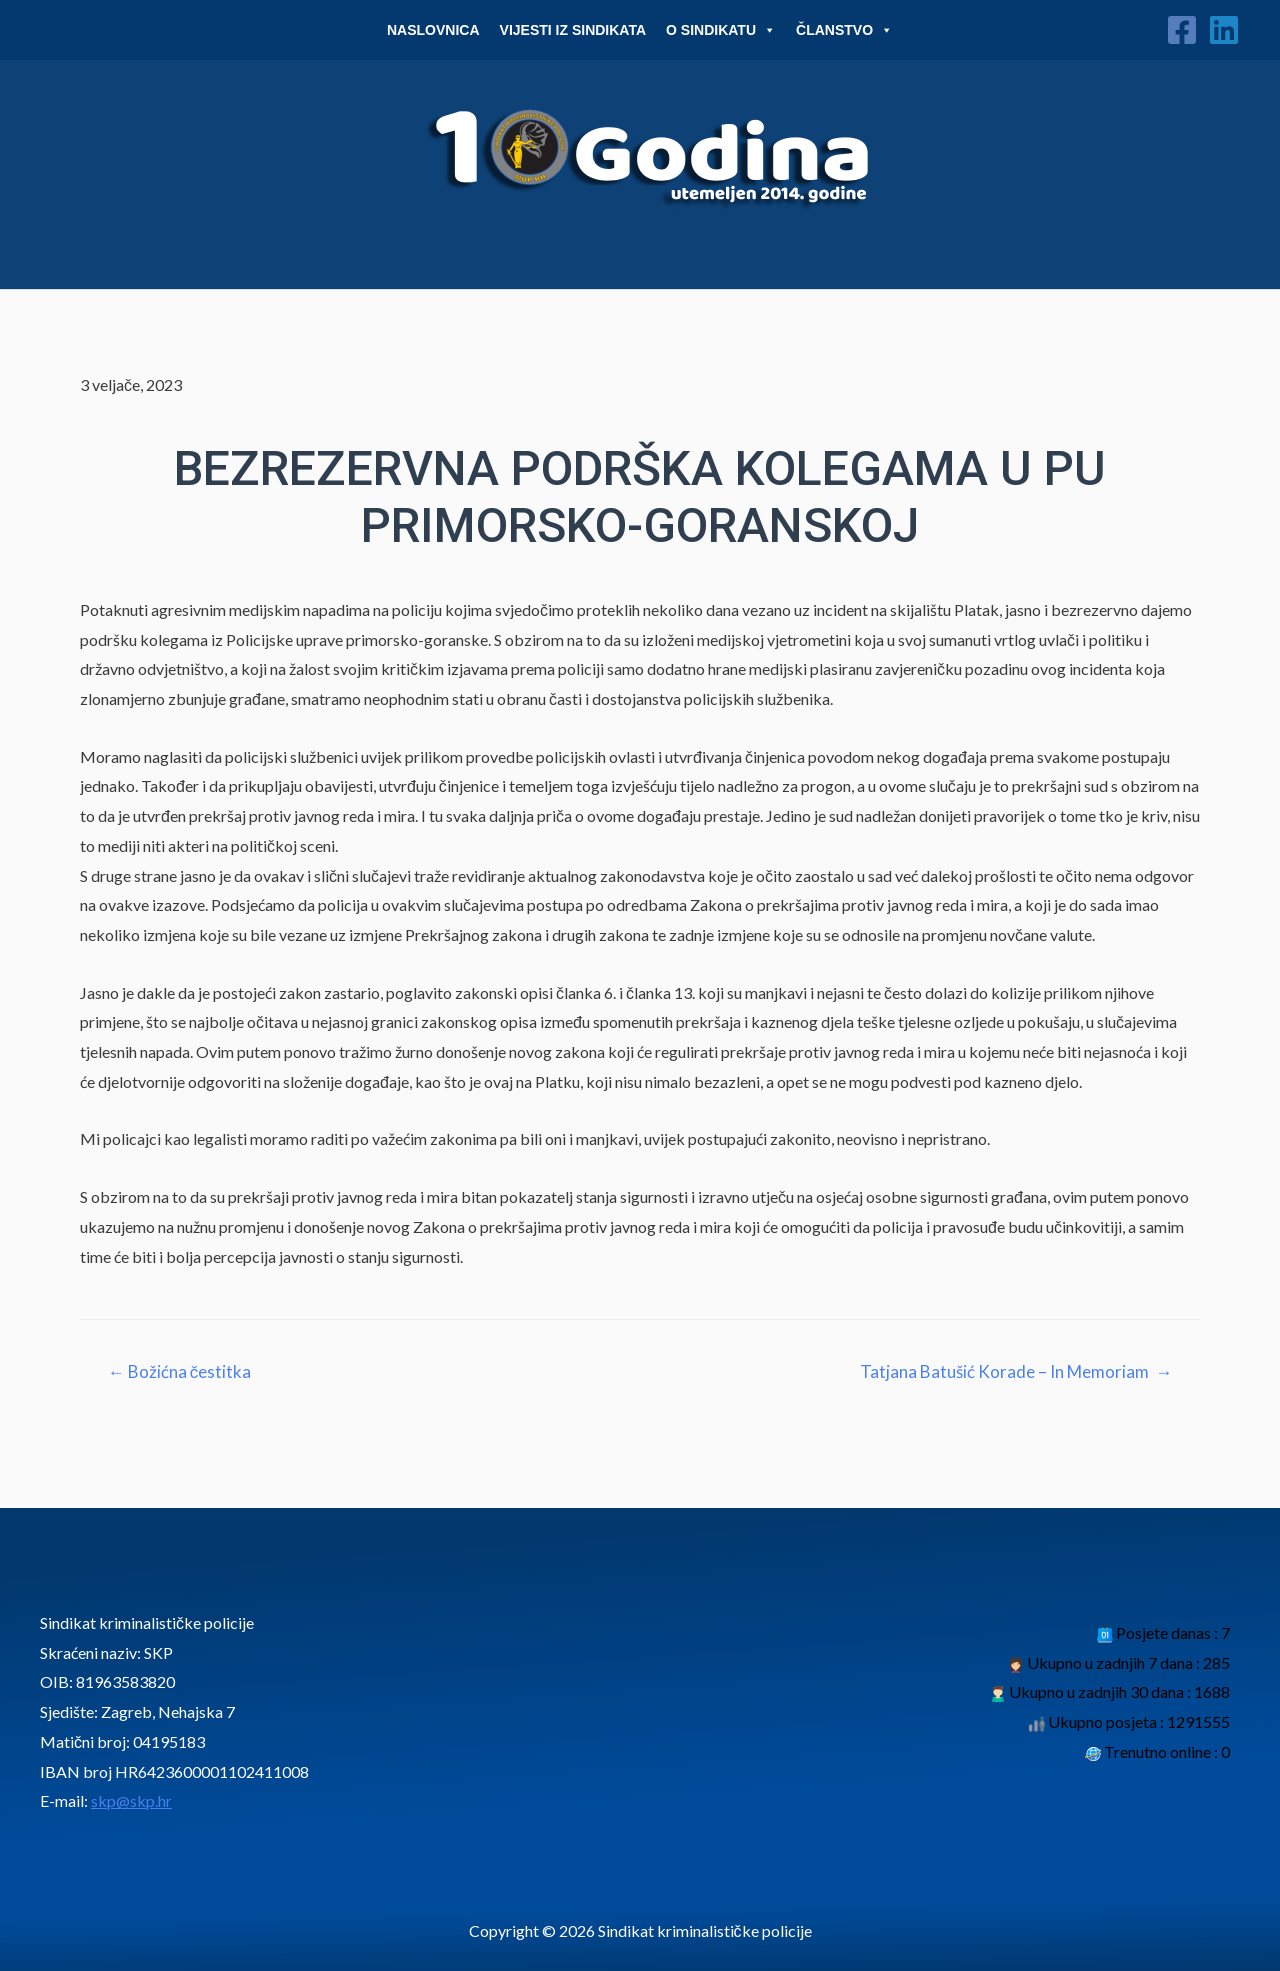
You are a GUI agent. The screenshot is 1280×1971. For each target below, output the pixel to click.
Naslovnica (433, 30)
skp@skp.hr (131, 1800)
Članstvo (844, 30)
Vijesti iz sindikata (573, 30)
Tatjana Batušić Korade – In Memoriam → (1016, 1371)
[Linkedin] (1224, 30)
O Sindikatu (721, 30)
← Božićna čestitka (180, 1371)
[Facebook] (1182, 30)
